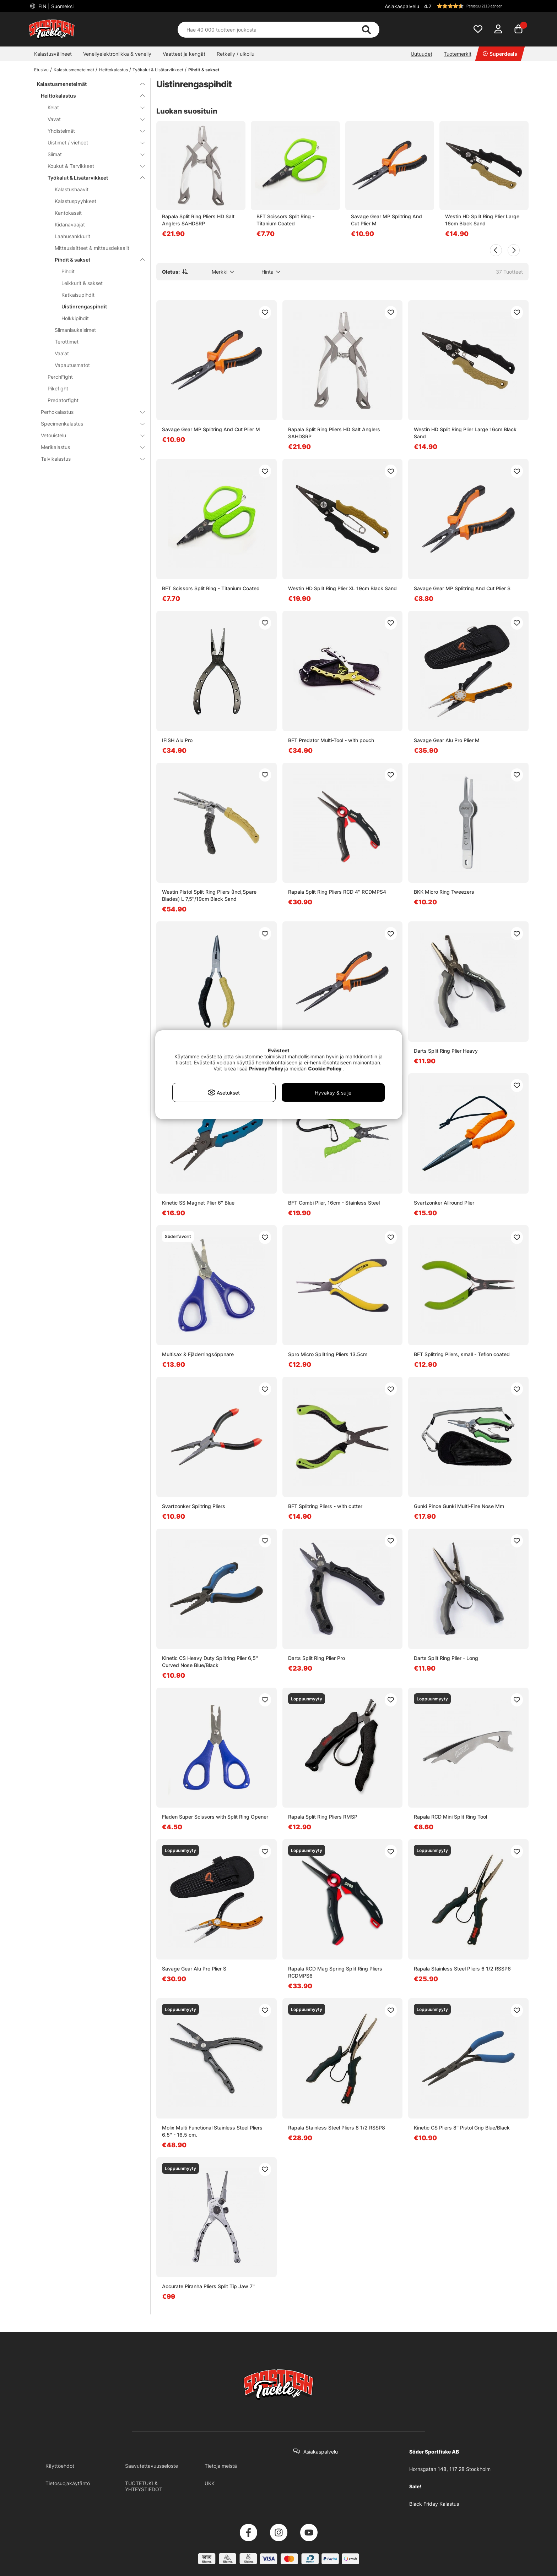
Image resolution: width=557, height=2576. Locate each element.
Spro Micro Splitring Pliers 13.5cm (327, 1354)
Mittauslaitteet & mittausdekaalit (92, 248)
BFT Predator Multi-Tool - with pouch (331, 740)
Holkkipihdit (75, 318)
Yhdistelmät (92, 131)
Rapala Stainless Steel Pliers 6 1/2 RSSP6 (462, 1969)
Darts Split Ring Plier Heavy (446, 1051)
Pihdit (68, 271)
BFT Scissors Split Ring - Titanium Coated (285, 219)
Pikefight (58, 388)
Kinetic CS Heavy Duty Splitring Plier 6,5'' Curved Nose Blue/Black (210, 1661)
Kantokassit (68, 213)
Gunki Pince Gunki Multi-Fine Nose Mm (459, 1506)
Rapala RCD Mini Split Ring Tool (450, 1817)
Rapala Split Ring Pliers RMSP (322, 1817)
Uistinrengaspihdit (84, 306)
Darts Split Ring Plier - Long (446, 1658)
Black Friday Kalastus (434, 2504)
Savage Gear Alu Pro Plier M (447, 740)
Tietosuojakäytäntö (67, 2483)
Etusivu (41, 69)
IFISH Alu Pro (177, 740)
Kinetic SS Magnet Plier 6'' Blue (198, 1203)
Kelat (92, 107)
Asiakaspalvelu (402, 6)
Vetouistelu (88, 435)
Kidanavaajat (70, 224)
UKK (210, 2483)
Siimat (92, 154)
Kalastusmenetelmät (74, 69)
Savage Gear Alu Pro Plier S (194, 1969)
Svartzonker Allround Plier (444, 1203)
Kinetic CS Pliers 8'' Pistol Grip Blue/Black (462, 2128)
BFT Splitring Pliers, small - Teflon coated (462, 1354)
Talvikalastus (88, 459)
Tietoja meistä (221, 2466)
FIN (55, 6)
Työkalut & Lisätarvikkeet (158, 69)
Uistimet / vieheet (92, 142)
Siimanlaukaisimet (75, 330)
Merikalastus (88, 447)
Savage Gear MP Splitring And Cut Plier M (386, 219)
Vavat (92, 119)
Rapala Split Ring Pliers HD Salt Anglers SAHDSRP (198, 219)
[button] (475, 6)
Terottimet (67, 342)
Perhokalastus (88, 412)
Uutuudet (421, 54)
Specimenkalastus (88, 424)
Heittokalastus (113, 69)
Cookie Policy (324, 1068)
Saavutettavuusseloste (151, 2466)
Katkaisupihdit (77, 295)
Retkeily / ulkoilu (235, 54)
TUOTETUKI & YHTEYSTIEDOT (143, 2486)
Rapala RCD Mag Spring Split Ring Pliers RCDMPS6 (335, 1972)
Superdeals (500, 54)
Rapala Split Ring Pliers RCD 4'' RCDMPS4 (337, 892)
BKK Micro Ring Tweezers (444, 892)
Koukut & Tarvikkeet (92, 166)
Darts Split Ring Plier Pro (316, 1658)
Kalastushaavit (71, 189)
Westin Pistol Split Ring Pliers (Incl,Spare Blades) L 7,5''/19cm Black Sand (209, 895)
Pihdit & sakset (204, 69)
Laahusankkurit (72, 236)
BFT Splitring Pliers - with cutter (325, 1506)
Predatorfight (63, 400)
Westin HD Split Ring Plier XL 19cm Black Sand (342, 588)
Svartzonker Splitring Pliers (193, 1506)
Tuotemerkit (457, 54)
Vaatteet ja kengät (184, 54)
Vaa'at (62, 353)
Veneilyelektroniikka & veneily (117, 54)
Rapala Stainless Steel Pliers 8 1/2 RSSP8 (336, 2128)
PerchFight (60, 377)
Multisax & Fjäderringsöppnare (198, 1354)
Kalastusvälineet (53, 54)
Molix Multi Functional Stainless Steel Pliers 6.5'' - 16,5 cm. (212, 2131)
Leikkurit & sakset (82, 283)
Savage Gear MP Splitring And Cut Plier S (462, 588)
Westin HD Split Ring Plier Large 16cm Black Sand (482, 219)
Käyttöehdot (59, 2466)
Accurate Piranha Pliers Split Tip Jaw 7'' (208, 2286)
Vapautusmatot (72, 365)
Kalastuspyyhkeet (75, 201)
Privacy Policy (266, 1068)
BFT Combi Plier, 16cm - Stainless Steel (334, 1203)
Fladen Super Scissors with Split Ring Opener (215, 1817)
